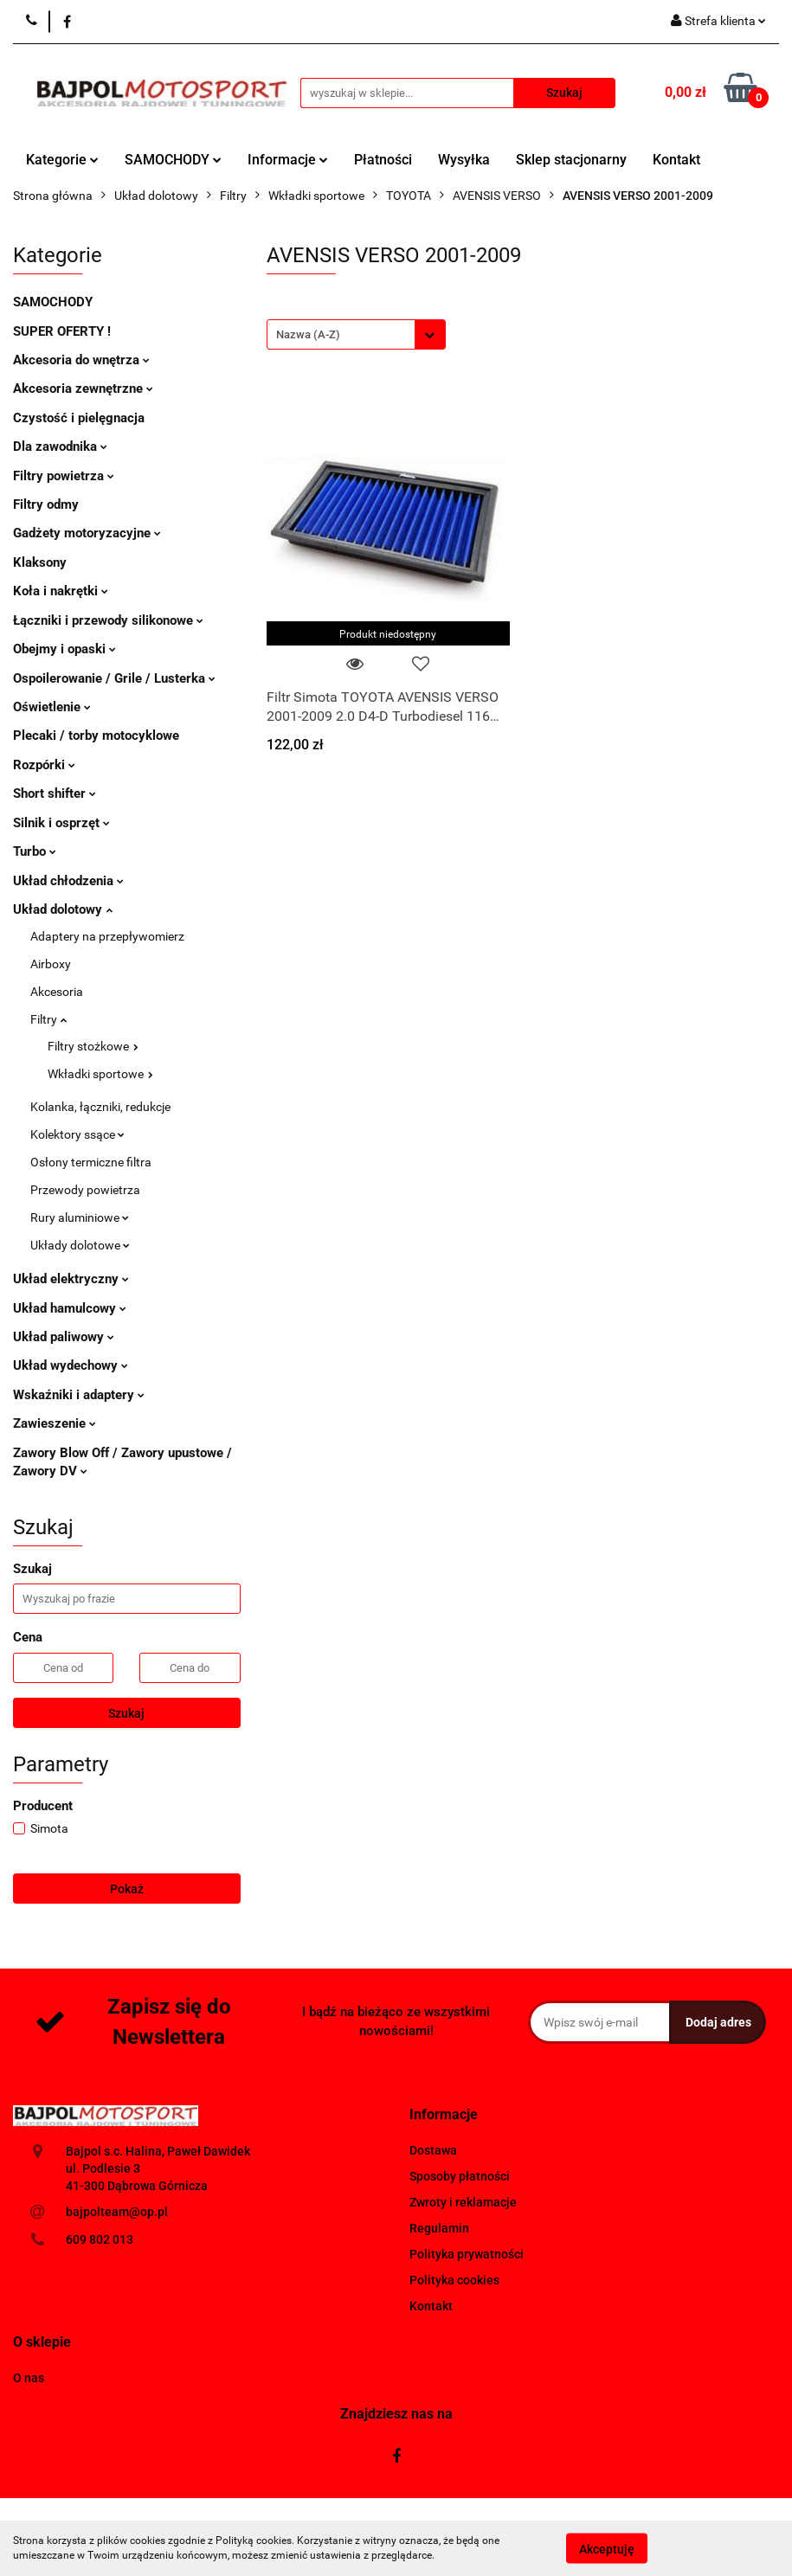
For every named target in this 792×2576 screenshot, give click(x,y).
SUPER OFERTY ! (62, 331)
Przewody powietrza (85, 1190)
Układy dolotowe (80, 1245)
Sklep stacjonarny (571, 159)
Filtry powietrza (63, 476)
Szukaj (126, 1713)
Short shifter (54, 793)
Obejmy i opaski (64, 649)
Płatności (383, 159)
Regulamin (439, 2228)
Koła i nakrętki (60, 591)
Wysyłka (464, 159)
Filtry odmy (46, 504)
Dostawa (433, 2150)
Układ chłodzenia (68, 881)
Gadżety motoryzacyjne (87, 533)
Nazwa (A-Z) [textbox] (308, 334)
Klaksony (40, 562)
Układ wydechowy (70, 1365)
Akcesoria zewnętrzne (83, 388)
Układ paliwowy (63, 1337)
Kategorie (62, 159)
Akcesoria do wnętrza (81, 360)
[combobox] (356, 334)
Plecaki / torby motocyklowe (96, 735)
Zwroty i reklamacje (463, 2202)
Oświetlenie (52, 707)
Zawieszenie (54, 1423)
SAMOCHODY (173, 159)
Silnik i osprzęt (61, 823)
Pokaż (127, 1889)
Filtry (48, 1019)
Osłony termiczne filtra (90, 1162)
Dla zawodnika (60, 446)
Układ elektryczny (71, 1279)
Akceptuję (606, 2548)
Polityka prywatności (466, 2254)
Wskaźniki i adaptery (79, 1395)
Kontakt (676, 159)
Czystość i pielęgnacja (79, 418)
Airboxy (50, 964)
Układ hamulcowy (69, 1308)
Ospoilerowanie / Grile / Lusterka (114, 678)
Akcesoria (56, 992)
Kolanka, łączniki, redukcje (100, 1107)
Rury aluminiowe (79, 1217)
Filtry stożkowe (93, 1046)
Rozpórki (44, 765)
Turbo (34, 851)
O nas (28, 2378)
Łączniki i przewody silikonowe (108, 620)
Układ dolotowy (63, 909)
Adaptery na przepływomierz (107, 936)
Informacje (288, 159)
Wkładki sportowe (100, 1074)
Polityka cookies (454, 2280)
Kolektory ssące (77, 1134)
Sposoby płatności (459, 2176)
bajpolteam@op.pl (117, 2212)
